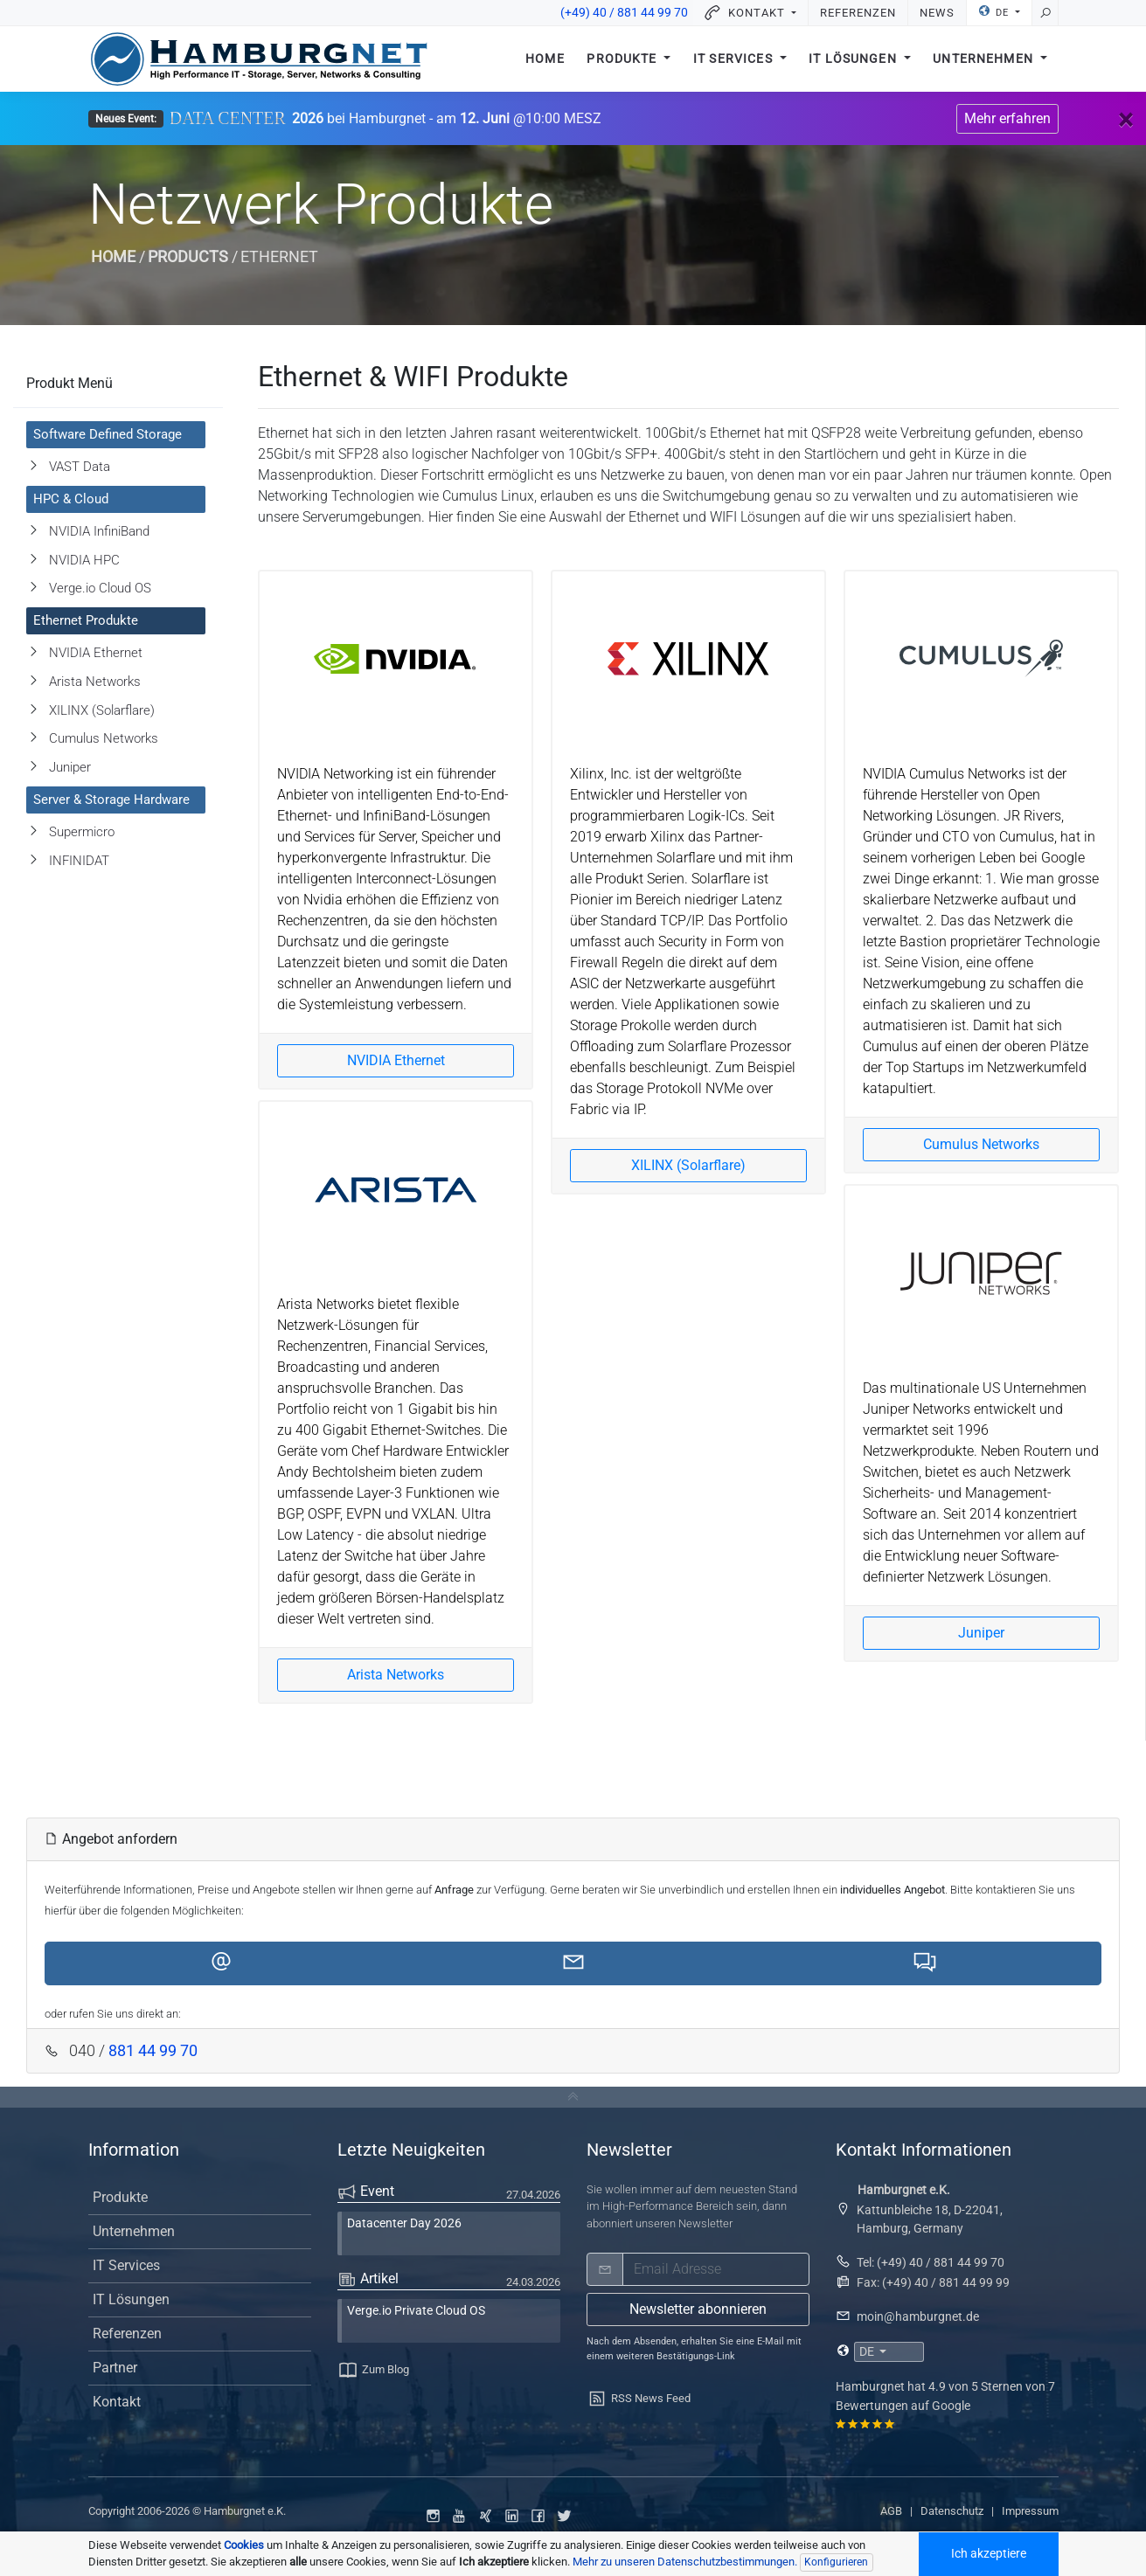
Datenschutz (951, 2510)
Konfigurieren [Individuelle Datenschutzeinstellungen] (836, 2562)
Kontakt (117, 2401)
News (937, 12)
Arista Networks (95, 681)
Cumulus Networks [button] (981, 1144)
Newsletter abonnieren (698, 2309)
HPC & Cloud (70, 499)
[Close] (1125, 120)
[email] (715, 2269)
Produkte (623, 59)
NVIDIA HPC (84, 560)
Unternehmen (985, 59)
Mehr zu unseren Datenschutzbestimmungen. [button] (685, 2561)
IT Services (734, 59)
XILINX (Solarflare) (102, 710)
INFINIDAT (79, 861)
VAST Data (79, 466)
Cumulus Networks (103, 738)
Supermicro (82, 832)
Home (545, 59)
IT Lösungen (854, 59)
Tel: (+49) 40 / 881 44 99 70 (930, 2262)
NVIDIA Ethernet (95, 653)
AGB (891, 2510)
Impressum (1030, 2510)
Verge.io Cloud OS (100, 588)
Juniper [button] (981, 1632)
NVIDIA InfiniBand (99, 531)
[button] (221, 1963)
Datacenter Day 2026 (404, 2223)
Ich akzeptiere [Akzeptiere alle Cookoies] (988, 2553)
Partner (115, 2367)
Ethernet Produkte (85, 620)
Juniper (70, 767)
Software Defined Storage (107, 434)
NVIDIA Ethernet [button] (396, 1060)
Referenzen (858, 12)
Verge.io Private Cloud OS (416, 2310)
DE (994, 11)
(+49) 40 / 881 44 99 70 (624, 12)
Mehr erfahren (1007, 118)
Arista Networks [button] (395, 1674)
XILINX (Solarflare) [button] (688, 1165)
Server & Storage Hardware (111, 799)
